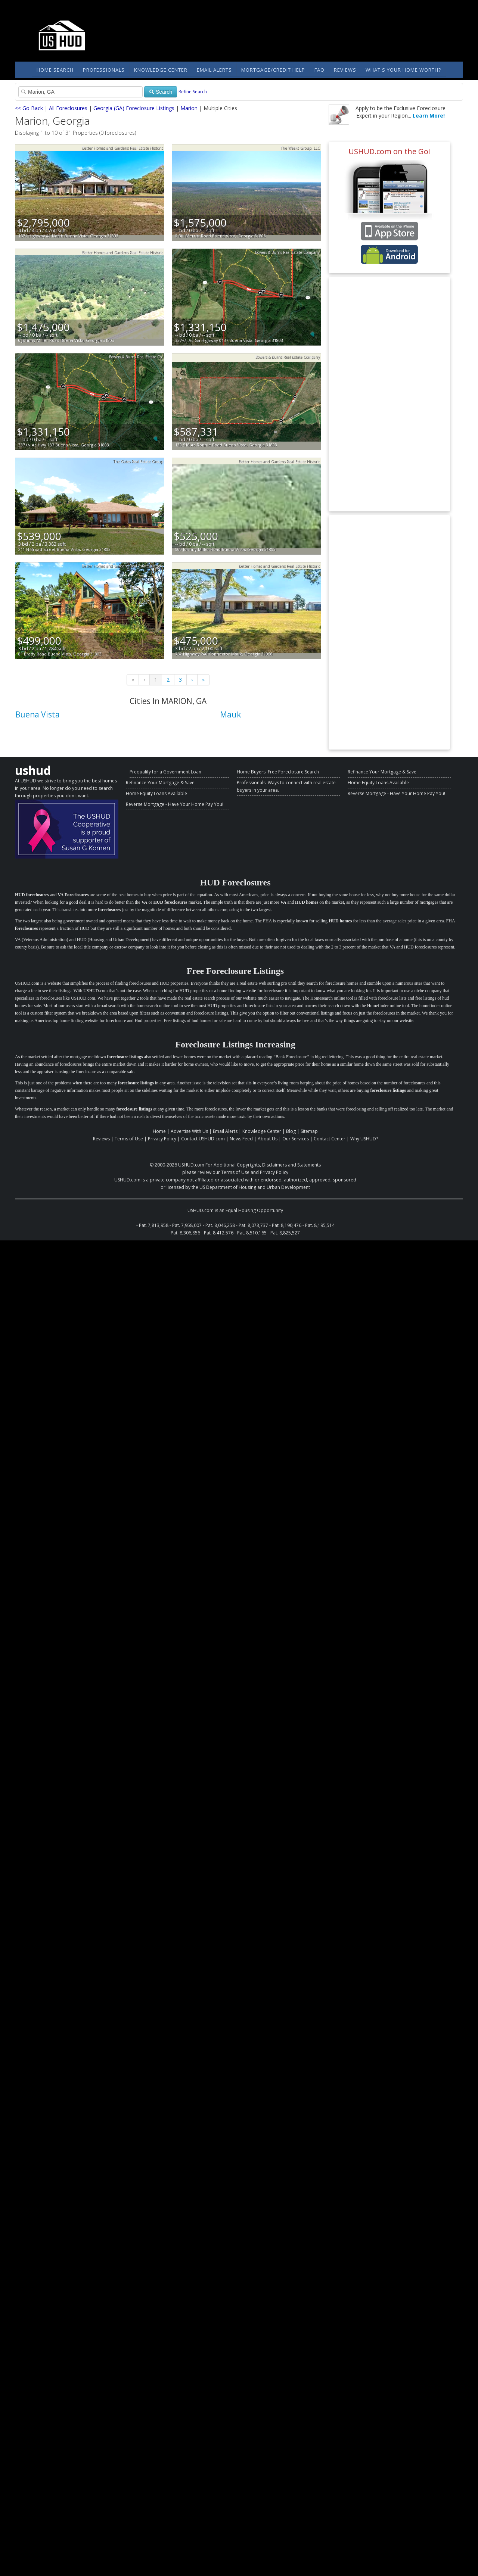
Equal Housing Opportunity (254, 1210)
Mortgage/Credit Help (273, 69)
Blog (291, 1131)
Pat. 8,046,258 (220, 1225)
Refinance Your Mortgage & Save (160, 782)
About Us (267, 1139)
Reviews (345, 69)
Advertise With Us (189, 1131)
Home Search (55, 69)
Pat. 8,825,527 (285, 1233)
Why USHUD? (364, 1139)
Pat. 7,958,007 (187, 1225)
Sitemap (309, 1131)
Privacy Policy (162, 1139)
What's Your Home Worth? (403, 69)
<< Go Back (29, 108)
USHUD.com (191, 1165)
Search (160, 92)
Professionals (104, 69)
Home (159, 1131)
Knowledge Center (160, 69)
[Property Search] (80, 91)
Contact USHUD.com (203, 1139)
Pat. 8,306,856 (185, 1233)
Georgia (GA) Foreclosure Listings (133, 108)
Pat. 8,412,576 (218, 1233)
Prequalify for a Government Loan (165, 772)
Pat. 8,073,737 (253, 1225)
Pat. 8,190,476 (286, 1225)
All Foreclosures (68, 108)
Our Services (295, 1139)
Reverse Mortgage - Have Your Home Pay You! (174, 804)
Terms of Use (129, 1139)
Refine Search (193, 91)
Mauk (230, 714)
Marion (189, 108)
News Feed (241, 1139)
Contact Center (329, 1139)
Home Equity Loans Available (156, 793)
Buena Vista (37, 714)
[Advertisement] (389, 394)
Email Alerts (214, 69)
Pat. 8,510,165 (252, 1233)
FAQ (319, 69)
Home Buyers (251, 772)
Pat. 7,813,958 (153, 1225)
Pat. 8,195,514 (320, 1225)
